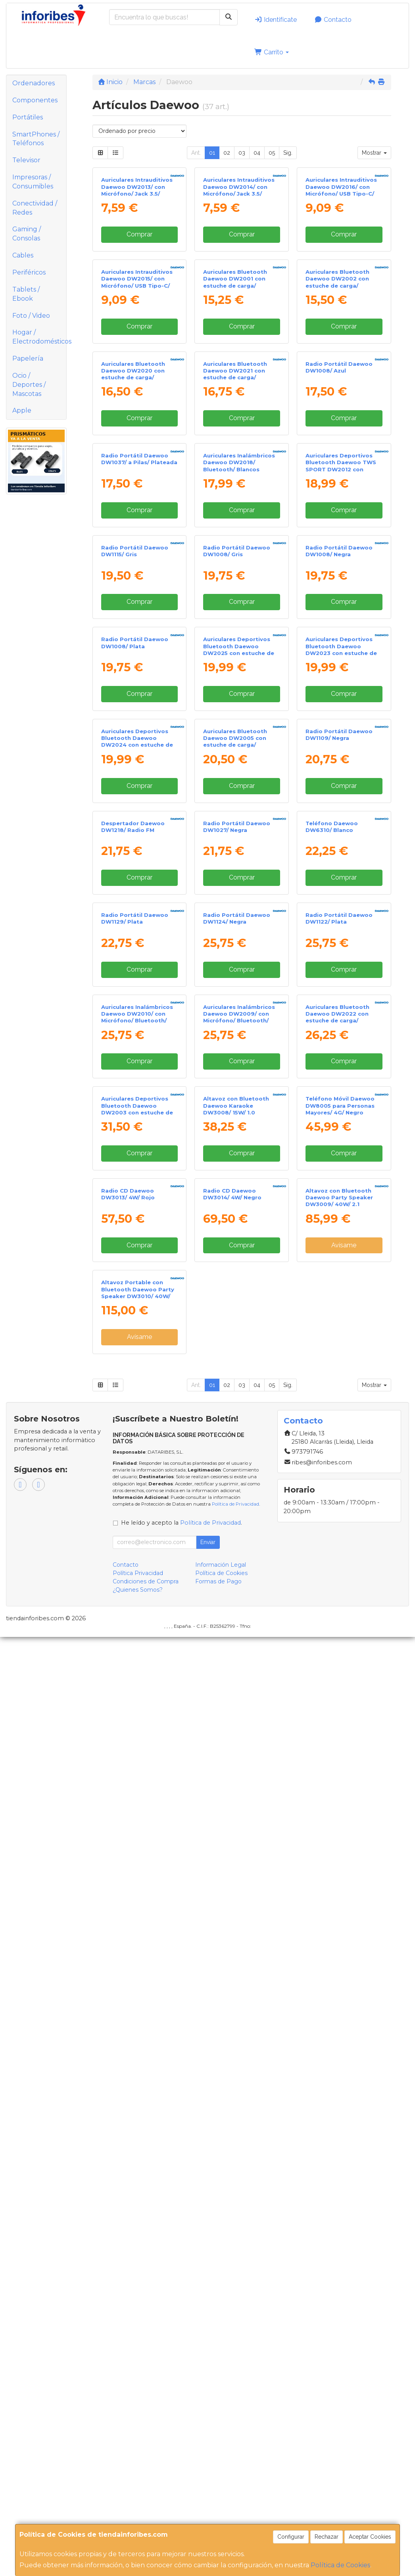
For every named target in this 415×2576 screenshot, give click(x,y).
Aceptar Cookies (370, 2537)
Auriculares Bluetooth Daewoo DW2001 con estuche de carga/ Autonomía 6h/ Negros (236, 426)
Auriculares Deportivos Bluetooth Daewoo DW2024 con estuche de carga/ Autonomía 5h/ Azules (137, 1250)
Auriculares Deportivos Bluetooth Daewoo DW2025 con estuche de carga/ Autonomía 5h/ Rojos (238, 1086)
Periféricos (29, 272)
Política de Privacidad (235, 2443)
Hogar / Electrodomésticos (39, 336)
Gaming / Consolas (26, 233)
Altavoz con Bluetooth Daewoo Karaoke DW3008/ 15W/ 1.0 (236, 1900)
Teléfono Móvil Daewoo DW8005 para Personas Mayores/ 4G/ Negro (340, 1900)
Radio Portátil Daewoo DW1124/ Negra (236, 1568)
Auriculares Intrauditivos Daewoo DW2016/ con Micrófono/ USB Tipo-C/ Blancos (341, 262)
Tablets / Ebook (26, 294)
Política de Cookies (340, 2565)
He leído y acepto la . (181, 2461)
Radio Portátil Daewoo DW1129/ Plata (134, 1568)
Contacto (333, 19)
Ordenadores (33, 83)
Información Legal (220, 2503)
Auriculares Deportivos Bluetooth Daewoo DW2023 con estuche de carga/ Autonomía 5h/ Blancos (341, 1086)
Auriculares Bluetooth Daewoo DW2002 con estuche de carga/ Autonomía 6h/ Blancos (339, 426)
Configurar (290, 2537)
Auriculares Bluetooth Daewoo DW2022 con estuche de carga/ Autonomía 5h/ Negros (338, 1739)
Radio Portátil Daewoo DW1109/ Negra (339, 1240)
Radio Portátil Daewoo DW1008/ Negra (339, 911)
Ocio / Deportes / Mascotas (29, 385)
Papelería (27, 358)
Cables (22, 255)
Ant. (196, 153)
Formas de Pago (218, 2520)
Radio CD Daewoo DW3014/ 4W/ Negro (232, 2060)
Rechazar (326, 2537)
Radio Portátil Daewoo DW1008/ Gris (236, 911)
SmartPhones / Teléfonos (36, 139)
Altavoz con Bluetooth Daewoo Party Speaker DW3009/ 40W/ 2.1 (339, 2064)
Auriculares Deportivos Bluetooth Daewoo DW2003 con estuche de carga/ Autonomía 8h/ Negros (137, 1907)
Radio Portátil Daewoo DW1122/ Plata (339, 1568)
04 (257, 153)
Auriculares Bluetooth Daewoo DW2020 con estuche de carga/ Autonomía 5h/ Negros (134, 590)
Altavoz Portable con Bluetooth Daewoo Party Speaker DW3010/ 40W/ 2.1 (137, 2231)
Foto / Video (31, 315)
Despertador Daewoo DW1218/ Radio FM (133, 1404)
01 (212, 153)
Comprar (139, 306)
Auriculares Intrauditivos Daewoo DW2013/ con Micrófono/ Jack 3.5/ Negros (137, 262)
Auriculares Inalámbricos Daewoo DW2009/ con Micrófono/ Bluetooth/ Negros (239, 1739)
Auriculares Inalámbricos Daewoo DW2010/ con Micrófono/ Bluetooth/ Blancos (137, 1739)
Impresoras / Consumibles (32, 181)
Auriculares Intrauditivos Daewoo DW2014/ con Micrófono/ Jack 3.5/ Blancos (239, 262)
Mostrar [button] (374, 153)
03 (241, 153)
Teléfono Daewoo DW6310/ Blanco (331, 1404)
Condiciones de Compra (146, 2520)
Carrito (271, 52)
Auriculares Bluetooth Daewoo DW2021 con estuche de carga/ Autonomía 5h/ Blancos (237, 590)
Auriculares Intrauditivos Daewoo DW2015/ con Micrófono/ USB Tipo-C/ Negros (137, 426)
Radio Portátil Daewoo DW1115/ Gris (134, 911)
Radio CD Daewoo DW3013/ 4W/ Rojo (128, 2060)
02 (226, 153)
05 (272, 153)
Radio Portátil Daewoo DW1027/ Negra (236, 1404)
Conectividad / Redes (34, 208)
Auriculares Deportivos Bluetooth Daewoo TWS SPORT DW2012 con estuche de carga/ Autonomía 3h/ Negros (340, 758)
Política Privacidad (138, 2511)
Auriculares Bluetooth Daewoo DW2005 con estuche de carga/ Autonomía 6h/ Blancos (237, 1246)
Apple (21, 410)
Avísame (343, 2111)
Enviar (207, 2481)
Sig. (287, 153)
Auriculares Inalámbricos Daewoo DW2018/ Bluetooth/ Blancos (239, 751)
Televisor (26, 160)
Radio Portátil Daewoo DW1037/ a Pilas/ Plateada (139, 747)
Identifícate (275, 19)
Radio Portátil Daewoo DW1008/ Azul (339, 583)
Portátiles (27, 117)
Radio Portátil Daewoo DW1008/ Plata (134, 1076)
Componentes (35, 100)
